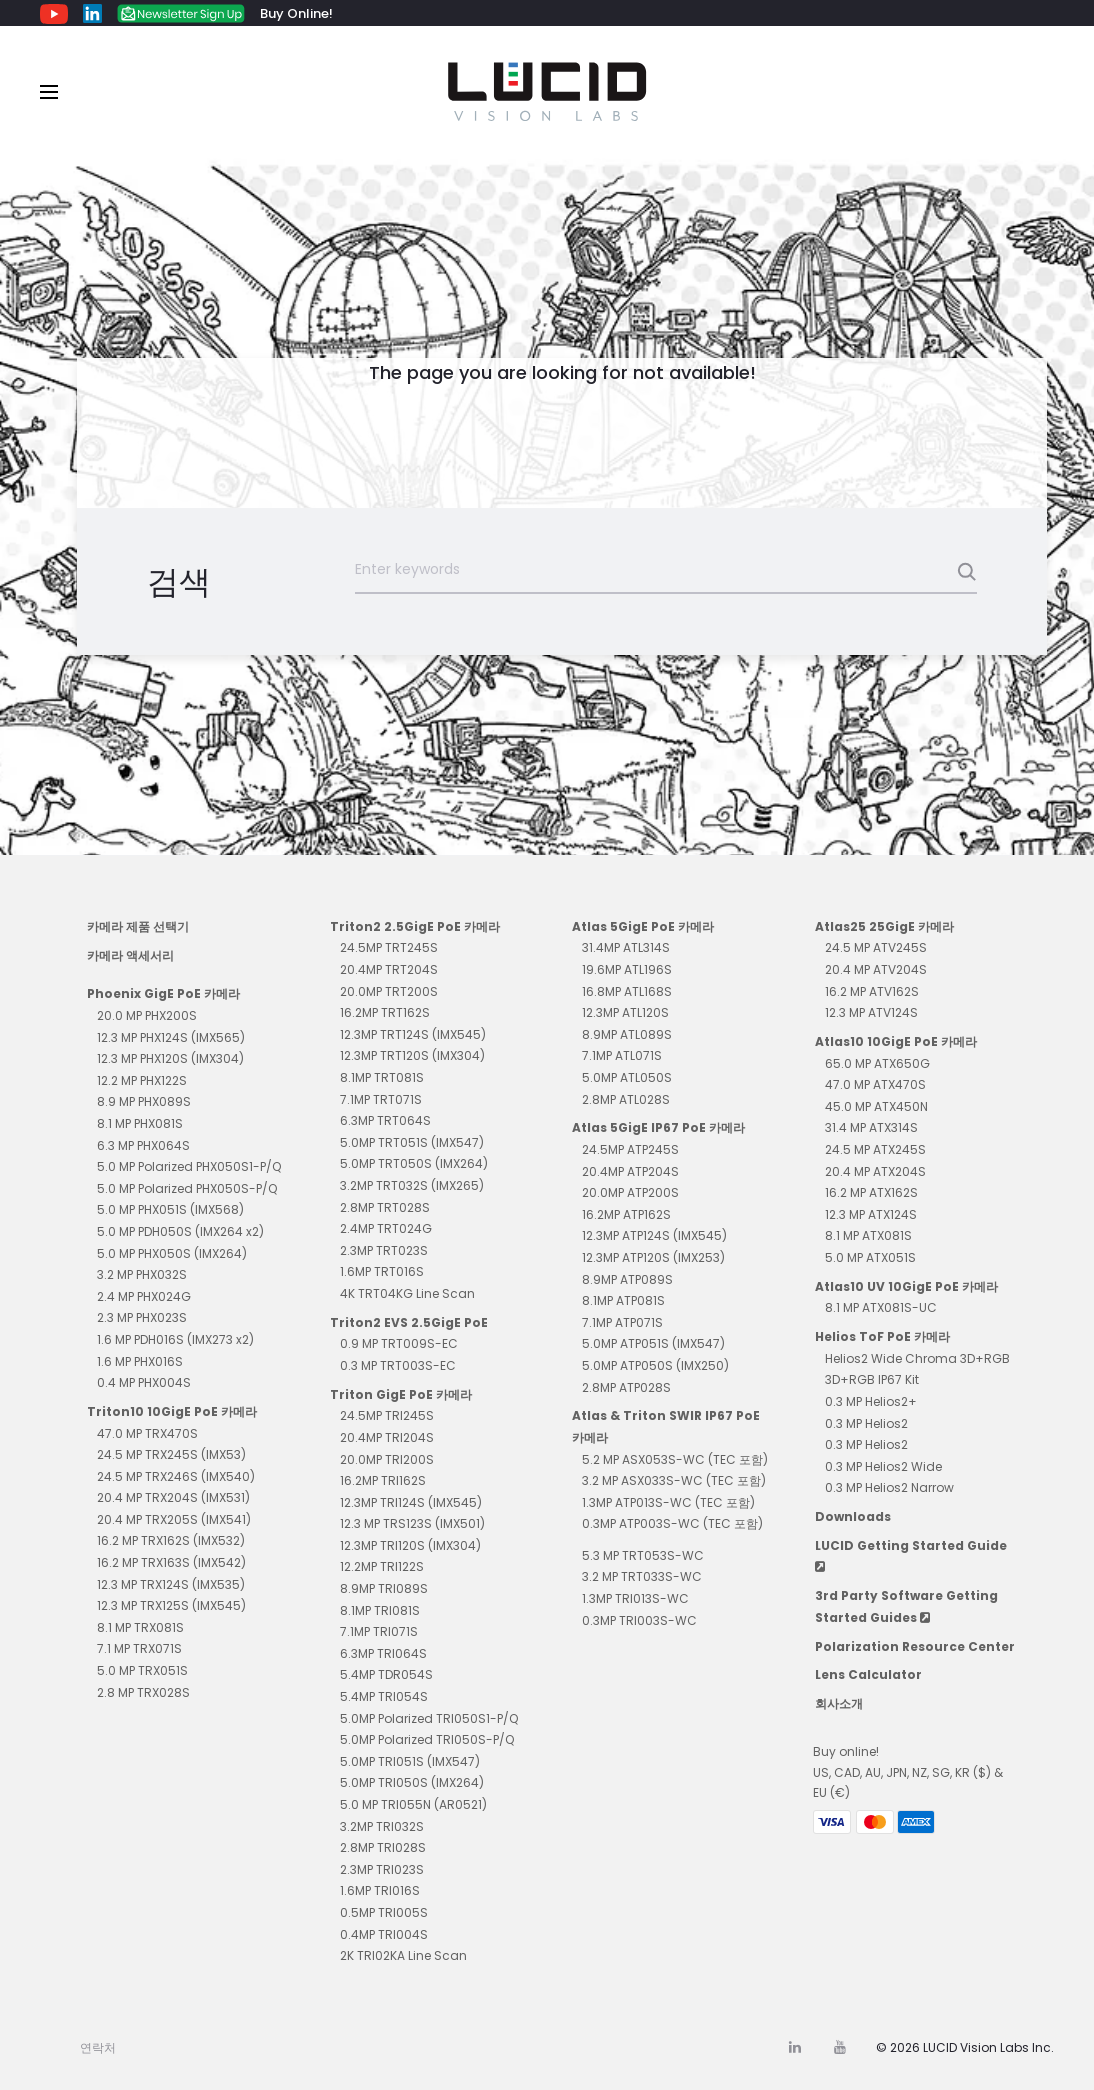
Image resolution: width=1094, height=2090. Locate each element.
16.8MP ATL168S (627, 991)
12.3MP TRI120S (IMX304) (410, 1545)
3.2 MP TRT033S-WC (642, 1576)
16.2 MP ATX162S (871, 1192)
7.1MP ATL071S (622, 1055)
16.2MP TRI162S (383, 1480)
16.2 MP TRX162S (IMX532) (171, 1540)
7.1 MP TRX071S (139, 1648)
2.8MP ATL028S (626, 1099)
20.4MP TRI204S (387, 1437)
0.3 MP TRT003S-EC (398, 1365)
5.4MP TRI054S (384, 1696)
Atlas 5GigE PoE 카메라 (643, 926)
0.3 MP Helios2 (866, 1423)
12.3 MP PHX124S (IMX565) (171, 1037)
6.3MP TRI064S (383, 1653)
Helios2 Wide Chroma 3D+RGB (917, 1358)
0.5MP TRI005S (384, 1912)
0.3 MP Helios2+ (871, 1401)
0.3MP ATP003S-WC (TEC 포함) (672, 1523)
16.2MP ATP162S (626, 1214)
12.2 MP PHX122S (142, 1080)
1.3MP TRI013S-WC (635, 1598)
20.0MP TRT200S (389, 991)
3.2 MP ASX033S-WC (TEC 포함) (674, 1480)
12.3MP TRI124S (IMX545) (411, 1502)
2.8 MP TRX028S (143, 1692)
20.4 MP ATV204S (876, 969)
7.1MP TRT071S (381, 1099)
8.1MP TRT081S (382, 1077)
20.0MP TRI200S (387, 1459)
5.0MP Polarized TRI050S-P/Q (427, 1739)
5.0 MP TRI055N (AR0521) (413, 1804)
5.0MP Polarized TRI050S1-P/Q (429, 1718)
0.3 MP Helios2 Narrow (889, 1487)
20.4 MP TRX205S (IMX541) (174, 1519)
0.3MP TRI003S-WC (639, 1620)
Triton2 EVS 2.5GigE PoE (409, 1322)
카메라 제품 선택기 (138, 926)
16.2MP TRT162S (385, 1012)
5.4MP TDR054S (386, 1674)
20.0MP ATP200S (630, 1192)
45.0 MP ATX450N (876, 1106)
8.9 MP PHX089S (144, 1101)
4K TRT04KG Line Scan (407, 1293)
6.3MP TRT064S (385, 1120)
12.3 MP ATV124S (871, 1012)
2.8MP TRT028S (385, 1207)
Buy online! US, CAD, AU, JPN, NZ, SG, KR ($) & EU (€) (908, 1772)
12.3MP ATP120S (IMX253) (653, 1257)
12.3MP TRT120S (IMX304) (412, 1055)
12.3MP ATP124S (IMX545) (654, 1235)
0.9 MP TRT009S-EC (399, 1343)
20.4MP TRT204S (389, 969)
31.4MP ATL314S (626, 947)
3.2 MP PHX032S (142, 1274)
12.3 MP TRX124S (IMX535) (171, 1584)
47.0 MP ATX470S (875, 1084)
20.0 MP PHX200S (147, 1015)
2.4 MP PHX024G (144, 1296)
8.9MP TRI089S (384, 1588)
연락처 (98, 2047)
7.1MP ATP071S (622, 1322)
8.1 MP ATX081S (868, 1235)
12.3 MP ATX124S (871, 1214)
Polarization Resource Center (915, 1646)
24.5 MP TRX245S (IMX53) (171, 1454)
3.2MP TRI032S (382, 1826)
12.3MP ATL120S (625, 1012)
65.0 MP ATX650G (877, 1063)
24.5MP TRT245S (389, 947)
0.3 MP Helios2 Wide (883, 1466)
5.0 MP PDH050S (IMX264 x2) (180, 1231)
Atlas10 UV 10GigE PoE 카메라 (906, 1286)
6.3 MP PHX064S (143, 1145)
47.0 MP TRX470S (147, 1433)
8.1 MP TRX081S (140, 1627)
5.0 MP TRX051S (142, 1670)
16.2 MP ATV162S (872, 991)
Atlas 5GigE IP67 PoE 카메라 (658, 1127)
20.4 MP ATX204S (875, 1171)
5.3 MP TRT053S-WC (643, 1555)
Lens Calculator (868, 1674)
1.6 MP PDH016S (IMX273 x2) (175, 1339)
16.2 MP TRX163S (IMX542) (171, 1562)
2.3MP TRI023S (382, 1869)
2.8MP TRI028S (383, 1847)
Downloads (853, 1516)
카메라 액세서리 (130, 955)
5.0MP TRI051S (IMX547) (410, 1761)
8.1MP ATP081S (623, 1300)
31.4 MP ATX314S (871, 1127)
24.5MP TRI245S (387, 1415)
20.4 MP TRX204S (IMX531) (173, 1497)
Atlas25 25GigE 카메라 (884, 926)
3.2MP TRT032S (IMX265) (412, 1185)
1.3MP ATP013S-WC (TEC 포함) (668, 1502)
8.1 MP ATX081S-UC (881, 1307)
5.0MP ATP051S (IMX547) (653, 1343)
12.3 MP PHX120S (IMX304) (170, 1058)
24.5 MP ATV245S (876, 947)
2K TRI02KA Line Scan (403, 1955)
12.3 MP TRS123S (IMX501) (412, 1523)
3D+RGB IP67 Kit (872, 1379)
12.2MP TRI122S (382, 1566)
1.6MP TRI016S (380, 1890)
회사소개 (839, 1703)
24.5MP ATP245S (630, 1149)
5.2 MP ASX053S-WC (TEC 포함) (675, 1459)
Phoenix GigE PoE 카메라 (163, 993)
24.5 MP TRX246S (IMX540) (176, 1476)
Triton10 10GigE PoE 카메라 (172, 1411)
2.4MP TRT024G (386, 1228)
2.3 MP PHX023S (142, 1317)
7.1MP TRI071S (379, 1631)
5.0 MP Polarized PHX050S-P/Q (187, 1188)
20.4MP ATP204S (630, 1171)
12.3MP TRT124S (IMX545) (413, 1034)
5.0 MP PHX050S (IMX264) (172, 1253)
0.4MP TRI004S (384, 1934)
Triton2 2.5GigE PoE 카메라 (415, 926)
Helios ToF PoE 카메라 (882, 1336)
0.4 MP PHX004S (144, 1382)
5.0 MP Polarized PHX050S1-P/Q (189, 1166)
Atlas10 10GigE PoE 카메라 (896, 1041)
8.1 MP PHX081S (140, 1123)
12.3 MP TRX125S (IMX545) (171, 1605)
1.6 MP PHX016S (140, 1361)
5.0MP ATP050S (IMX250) (655, 1365)
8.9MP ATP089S (627, 1279)
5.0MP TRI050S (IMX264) (412, 1782)
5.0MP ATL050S (627, 1077)
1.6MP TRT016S (382, 1271)
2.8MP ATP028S (626, 1387)
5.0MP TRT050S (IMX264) (414, 1163)
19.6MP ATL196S (627, 969)
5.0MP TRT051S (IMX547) (412, 1142)
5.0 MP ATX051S (870, 1257)
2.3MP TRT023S (384, 1250)
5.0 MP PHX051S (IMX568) (170, 1209)
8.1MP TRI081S (380, 1610)
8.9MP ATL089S (627, 1034)
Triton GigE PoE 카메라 (401, 1394)
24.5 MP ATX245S (875, 1149)
